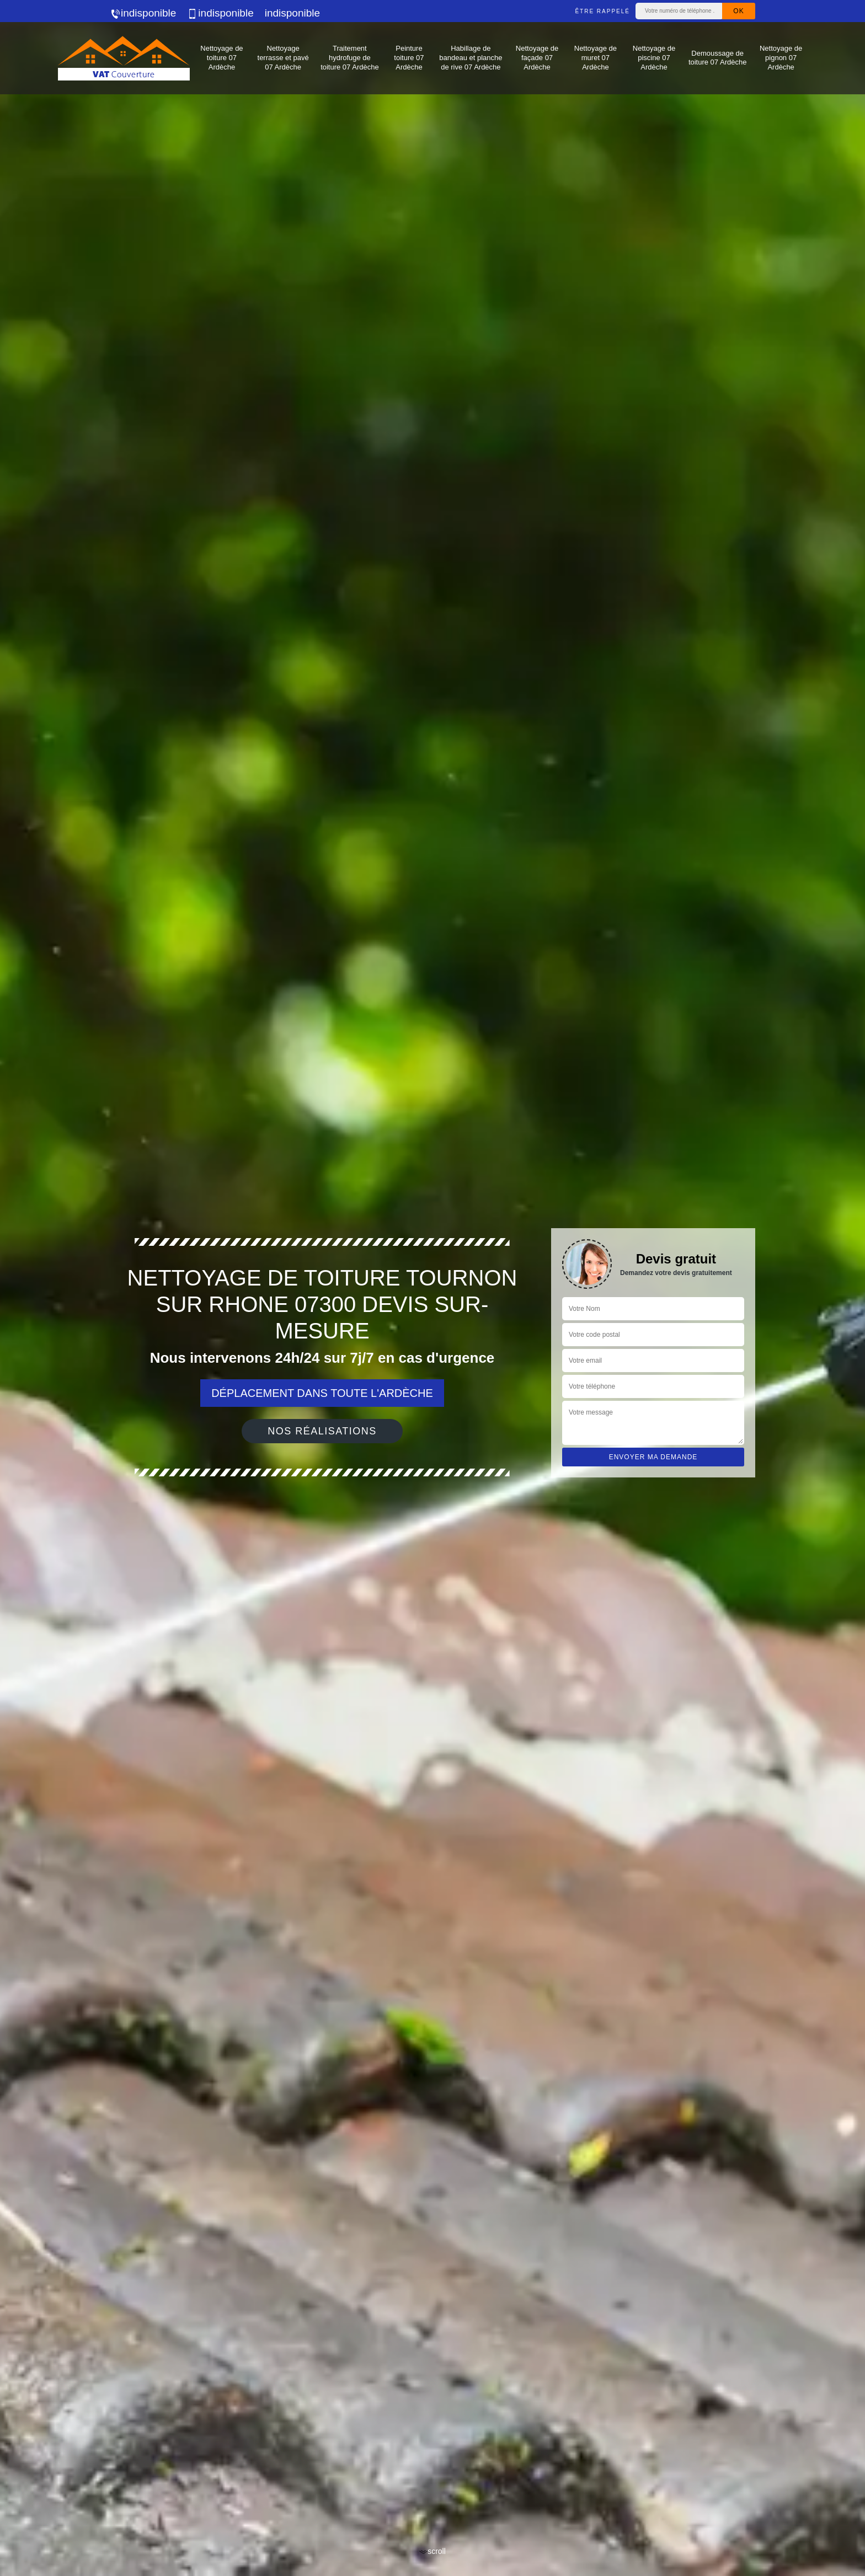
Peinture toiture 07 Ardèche (409, 57)
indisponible (143, 13)
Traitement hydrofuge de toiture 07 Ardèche (350, 57)
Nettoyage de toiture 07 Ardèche (221, 57)
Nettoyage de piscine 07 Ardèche (654, 57)
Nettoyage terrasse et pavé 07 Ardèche (283, 57)
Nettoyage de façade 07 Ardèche (537, 57)
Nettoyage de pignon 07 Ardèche (781, 57)
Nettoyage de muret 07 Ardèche (595, 57)
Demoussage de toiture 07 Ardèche (717, 58)
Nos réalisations (322, 1431)
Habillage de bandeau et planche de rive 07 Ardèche (470, 57)
